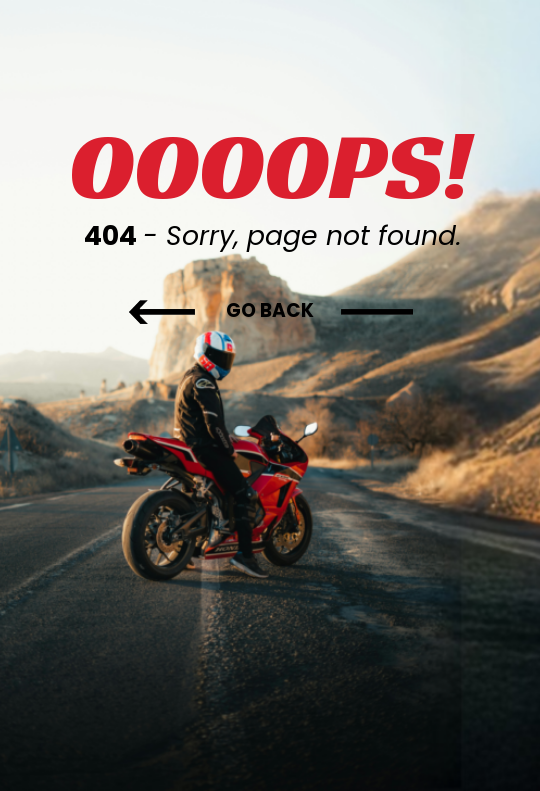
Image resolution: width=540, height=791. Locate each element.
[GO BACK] (270, 311)
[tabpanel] (270, 180)
